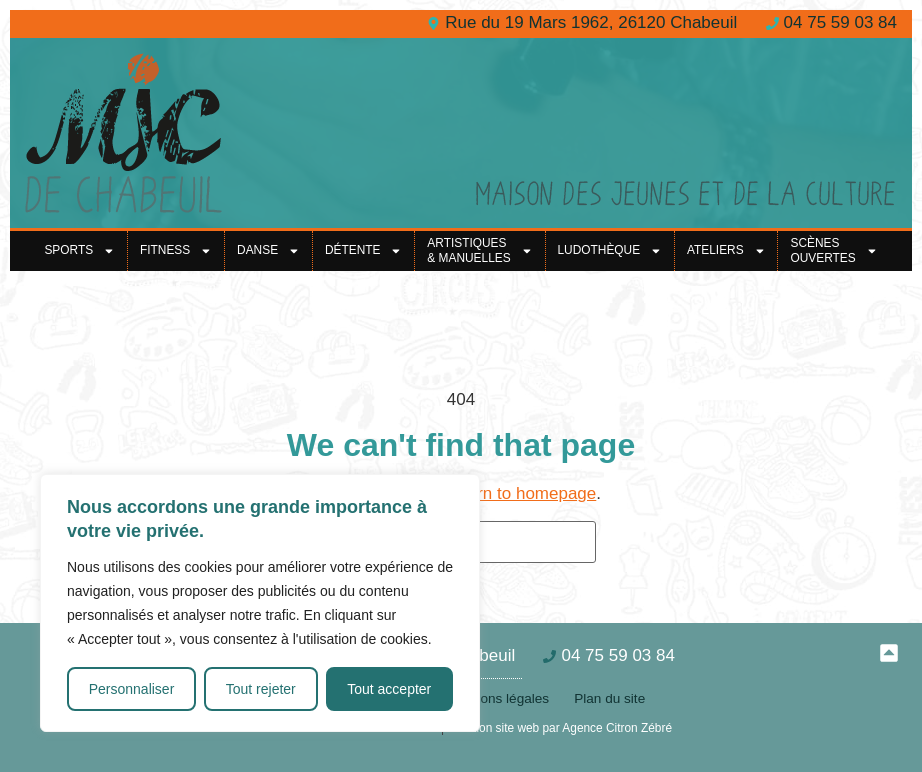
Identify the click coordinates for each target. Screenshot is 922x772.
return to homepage (522, 493)
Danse (268, 251)
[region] (260, 603)
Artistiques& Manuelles (479, 251)
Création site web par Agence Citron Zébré (559, 728)
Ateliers (726, 251)
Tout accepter (389, 689)
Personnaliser (132, 689)
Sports (79, 251)
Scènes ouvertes (833, 251)
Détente (363, 251)
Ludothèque (610, 251)
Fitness (176, 251)
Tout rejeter (261, 689)
